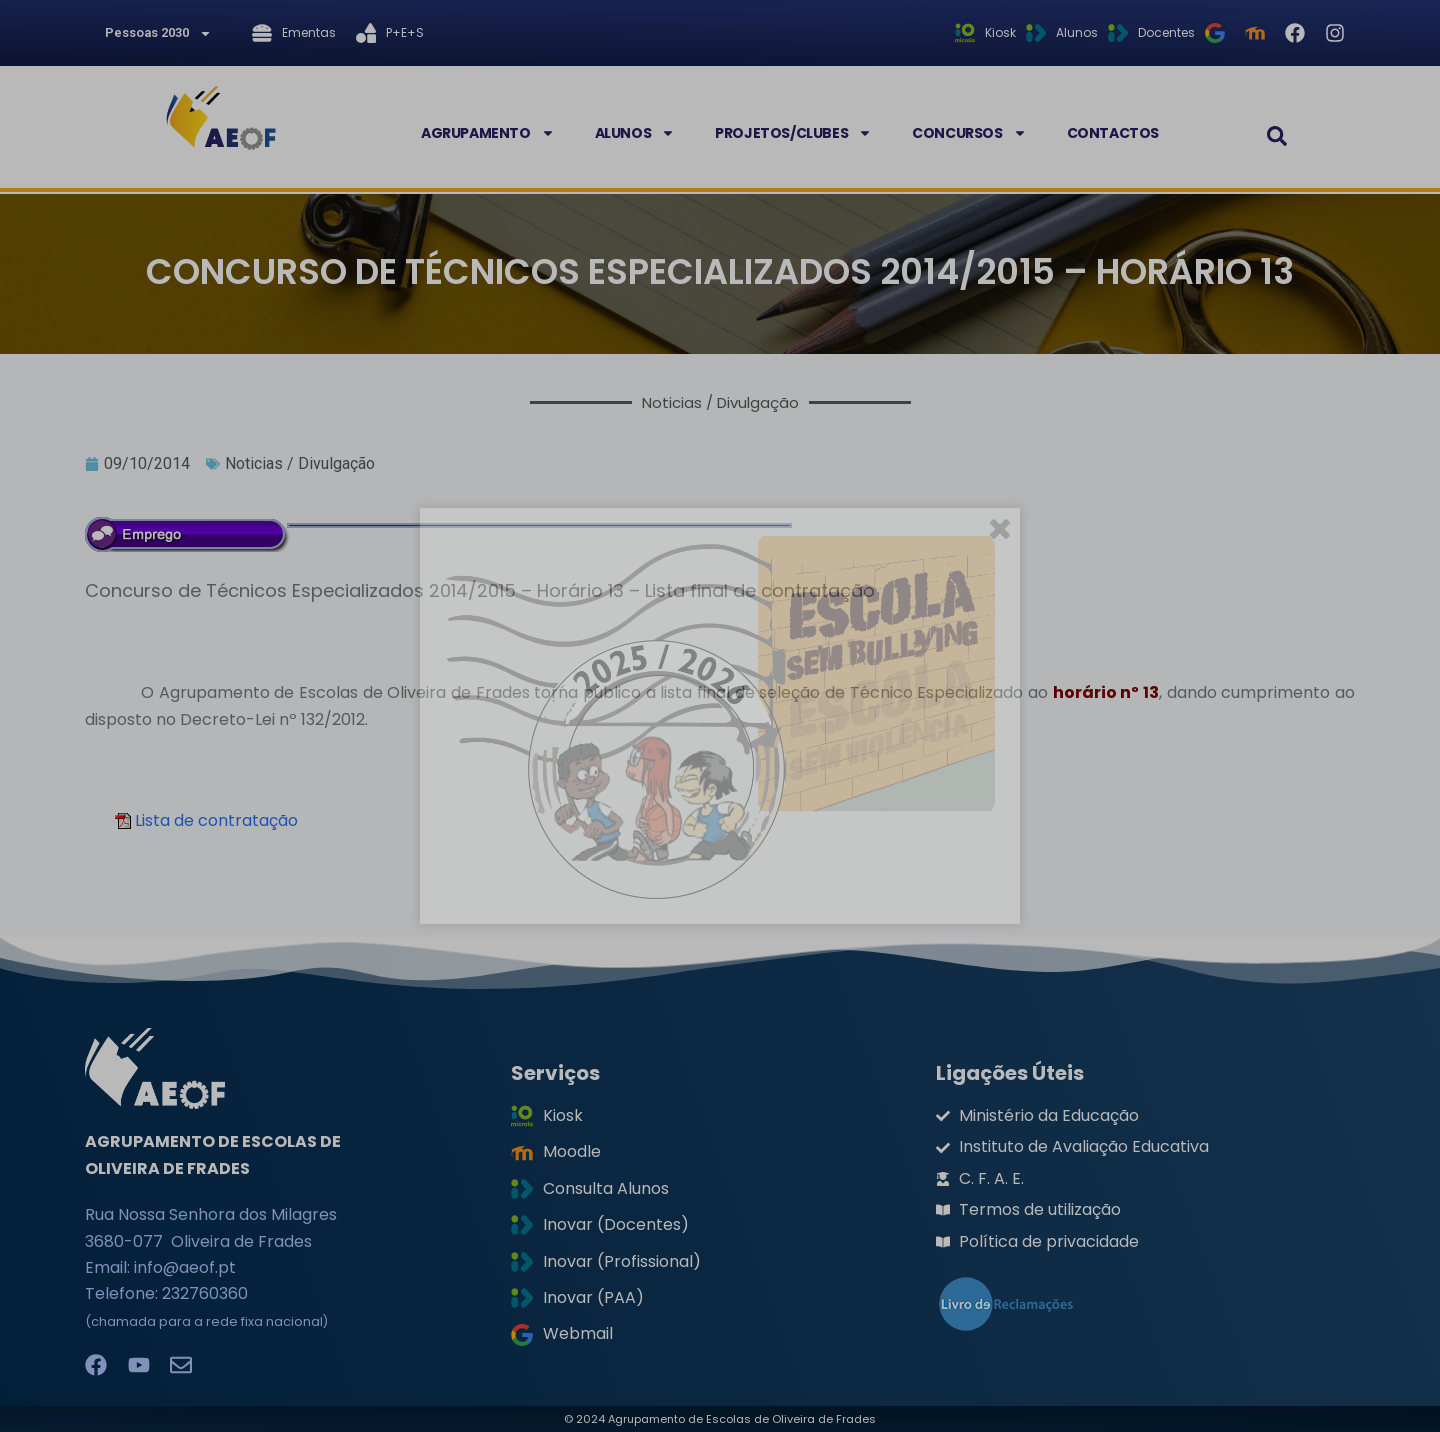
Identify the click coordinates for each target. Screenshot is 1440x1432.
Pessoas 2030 (158, 33)
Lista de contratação (206, 820)
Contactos (1113, 133)
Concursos (969, 133)
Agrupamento (488, 133)
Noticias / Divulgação (300, 463)
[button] (1277, 136)
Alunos (635, 133)
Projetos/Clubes (793, 133)
